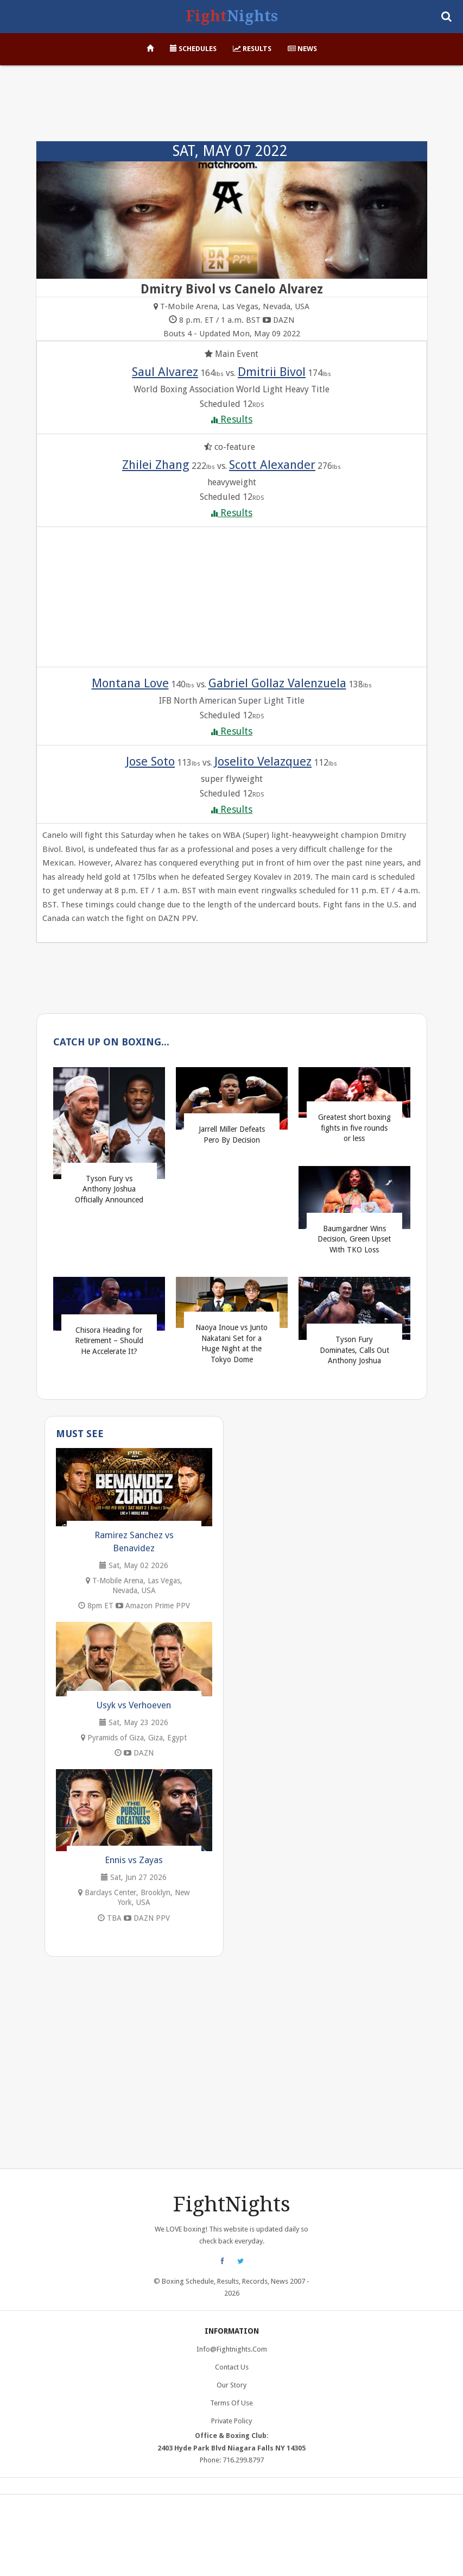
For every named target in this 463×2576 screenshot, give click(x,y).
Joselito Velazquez (263, 761)
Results (252, 49)
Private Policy (231, 2421)
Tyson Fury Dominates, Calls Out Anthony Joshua (354, 1350)
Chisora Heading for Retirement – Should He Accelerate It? (109, 1341)
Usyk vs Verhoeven (134, 1705)
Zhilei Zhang (155, 464)
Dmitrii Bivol (272, 372)
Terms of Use (231, 2403)
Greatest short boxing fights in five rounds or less (354, 1128)
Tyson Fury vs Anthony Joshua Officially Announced (109, 1189)
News (302, 49)
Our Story (231, 2385)
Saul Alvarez (165, 372)
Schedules (193, 49)
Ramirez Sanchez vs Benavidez (134, 1541)
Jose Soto (150, 761)
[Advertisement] (231, 109)
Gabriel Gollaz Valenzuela (277, 683)
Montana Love (130, 683)
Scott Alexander (272, 464)
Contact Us (232, 2367)
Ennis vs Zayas (134, 1859)
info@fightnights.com (231, 2349)
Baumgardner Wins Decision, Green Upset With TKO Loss (354, 1239)
